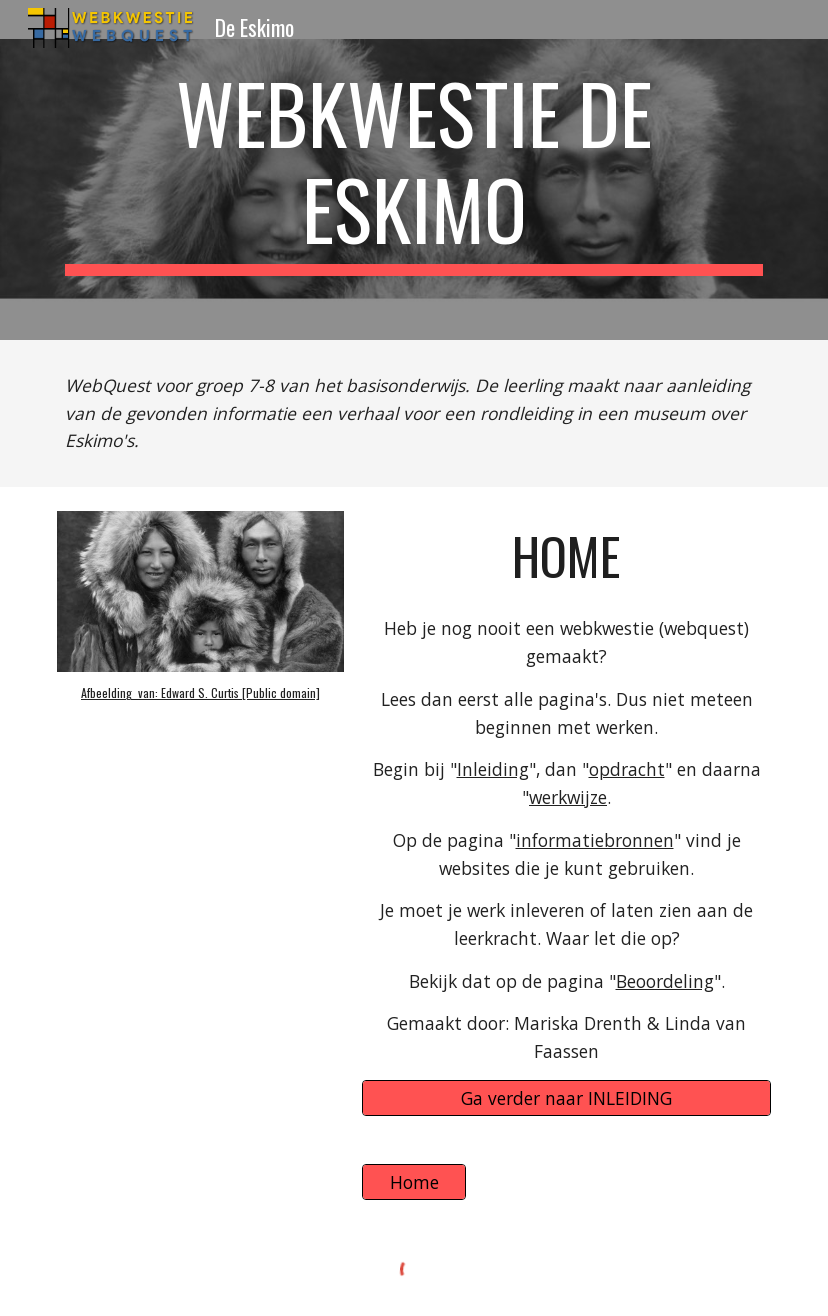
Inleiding (493, 769)
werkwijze (568, 797)
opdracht (627, 769)
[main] (414, 170)
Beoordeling (665, 981)
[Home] (414, 1182)
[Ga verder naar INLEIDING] (566, 1097)
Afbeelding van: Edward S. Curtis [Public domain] (200, 692)
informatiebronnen (595, 840)
